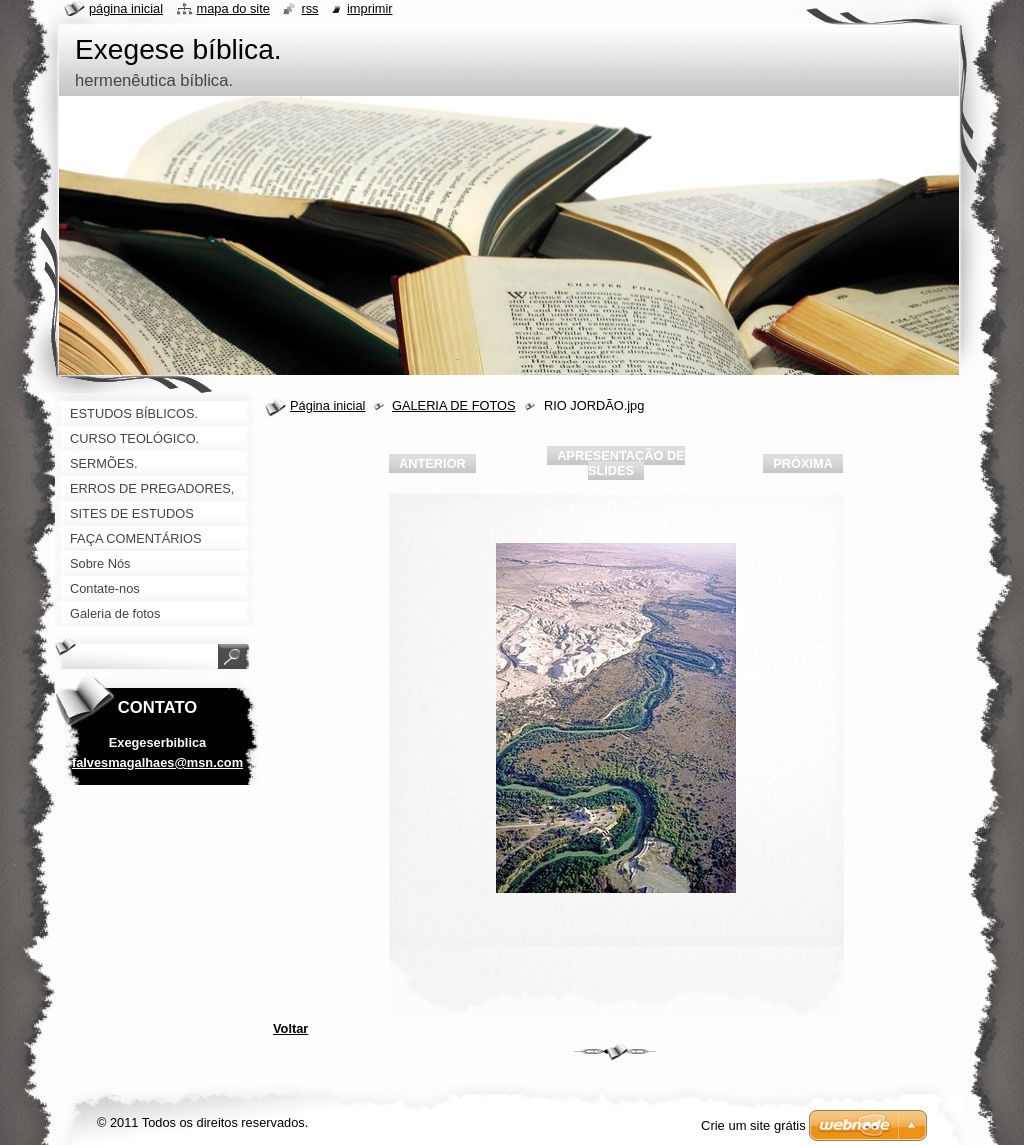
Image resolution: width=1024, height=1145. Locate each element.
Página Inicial (126, 8)
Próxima (803, 463)
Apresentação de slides (621, 463)
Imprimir (370, 8)
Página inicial (327, 405)
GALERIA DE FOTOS (454, 405)
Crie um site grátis (753, 1125)
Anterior (432, 463)
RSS (309, 8)
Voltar (290, 1028)
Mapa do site (233, 8)
